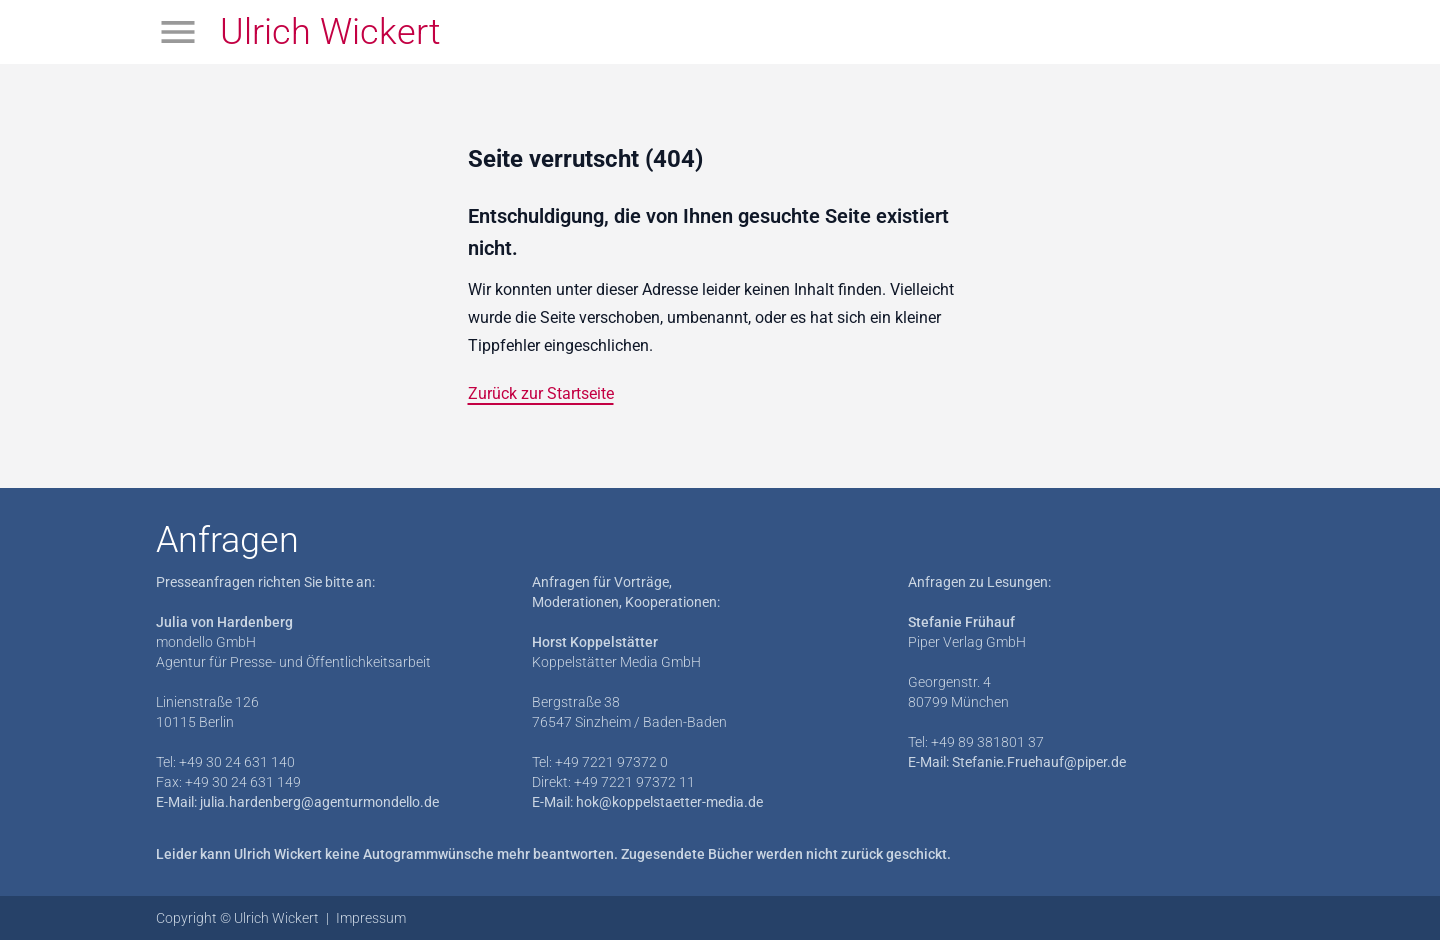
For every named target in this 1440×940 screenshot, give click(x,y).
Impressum (371, 918)
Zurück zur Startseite (541, 393)
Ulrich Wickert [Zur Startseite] (330, 32)
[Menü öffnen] (178, 32)
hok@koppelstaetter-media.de (669, 802)
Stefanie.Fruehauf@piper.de (1039, 762)
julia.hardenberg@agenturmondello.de (319, 802)
